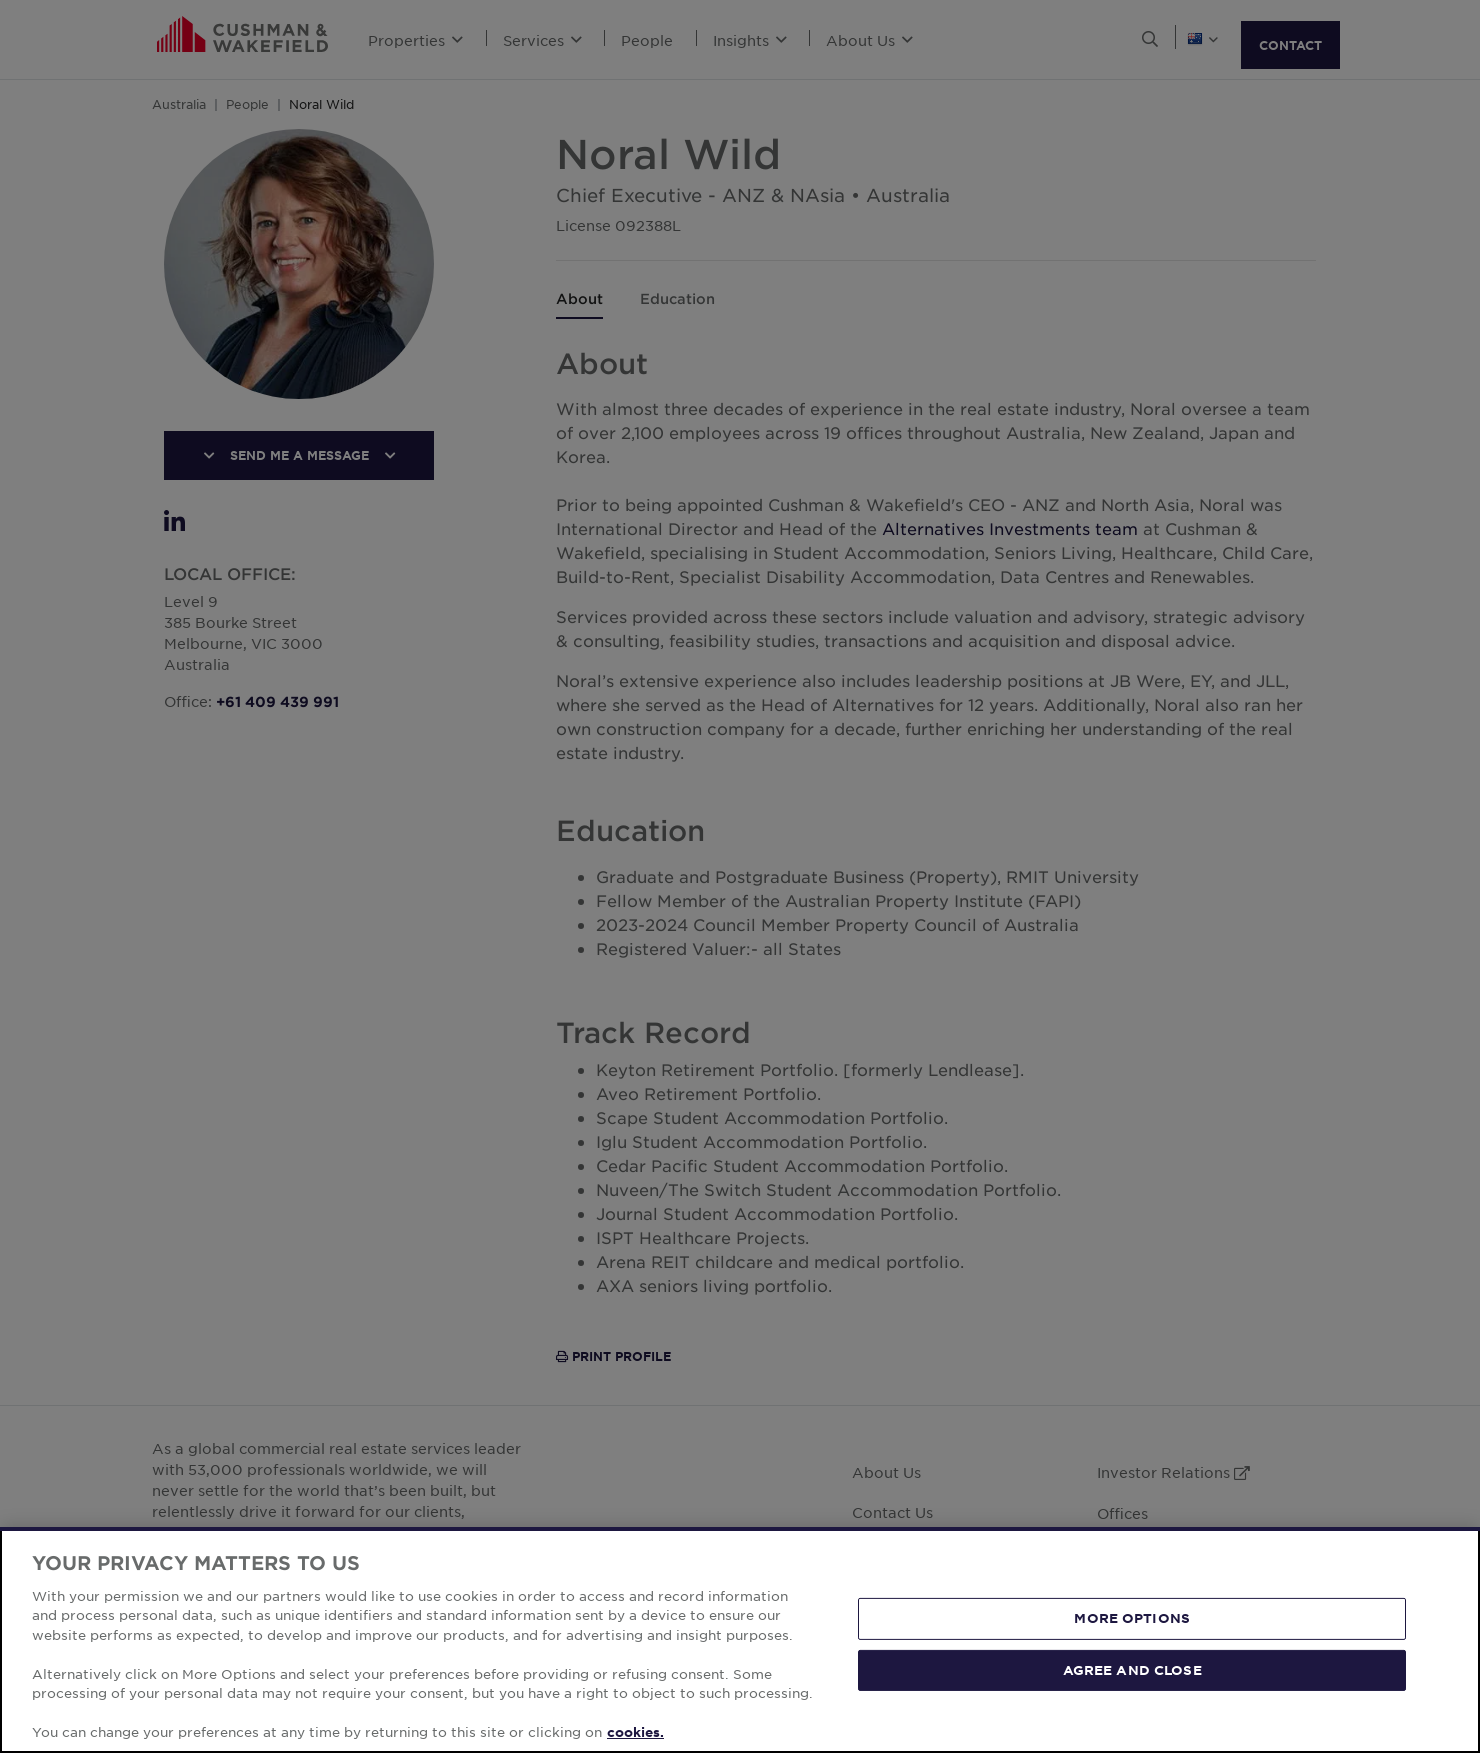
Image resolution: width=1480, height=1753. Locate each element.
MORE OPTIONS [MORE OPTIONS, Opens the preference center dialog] (1132, 1618)
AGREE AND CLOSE (1132, 1669)
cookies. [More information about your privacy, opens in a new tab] (635, 1732)
